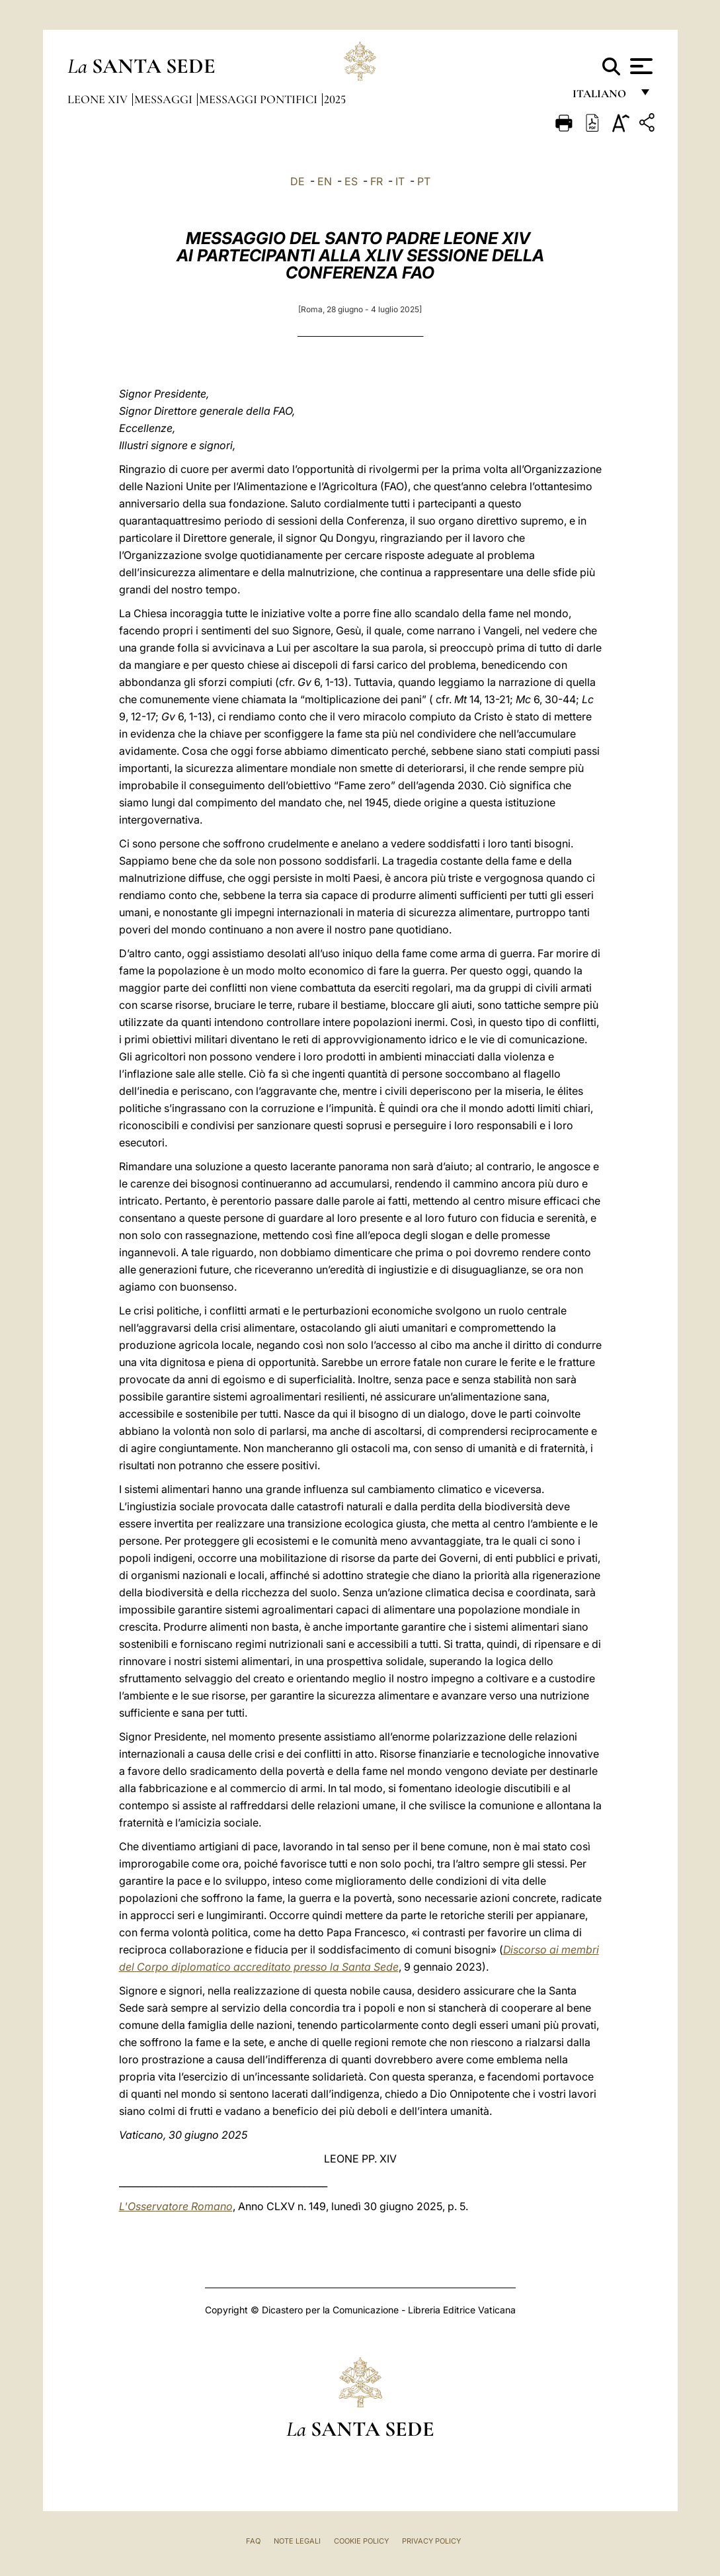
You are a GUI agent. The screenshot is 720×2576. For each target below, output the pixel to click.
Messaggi (164, 99)
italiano (602, 97)
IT (400, 181)
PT (423, 181)
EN (324, 181)
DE (297, 181)
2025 (335, 99)
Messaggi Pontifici (259, 99)
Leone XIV (98, 99)
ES (351, 181)
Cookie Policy (361, 2541)
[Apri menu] (640, 66)
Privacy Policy (431, 2541)
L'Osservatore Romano (176, 2206)
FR (376, 181)
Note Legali (297, 2541)
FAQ (253, 2541)
